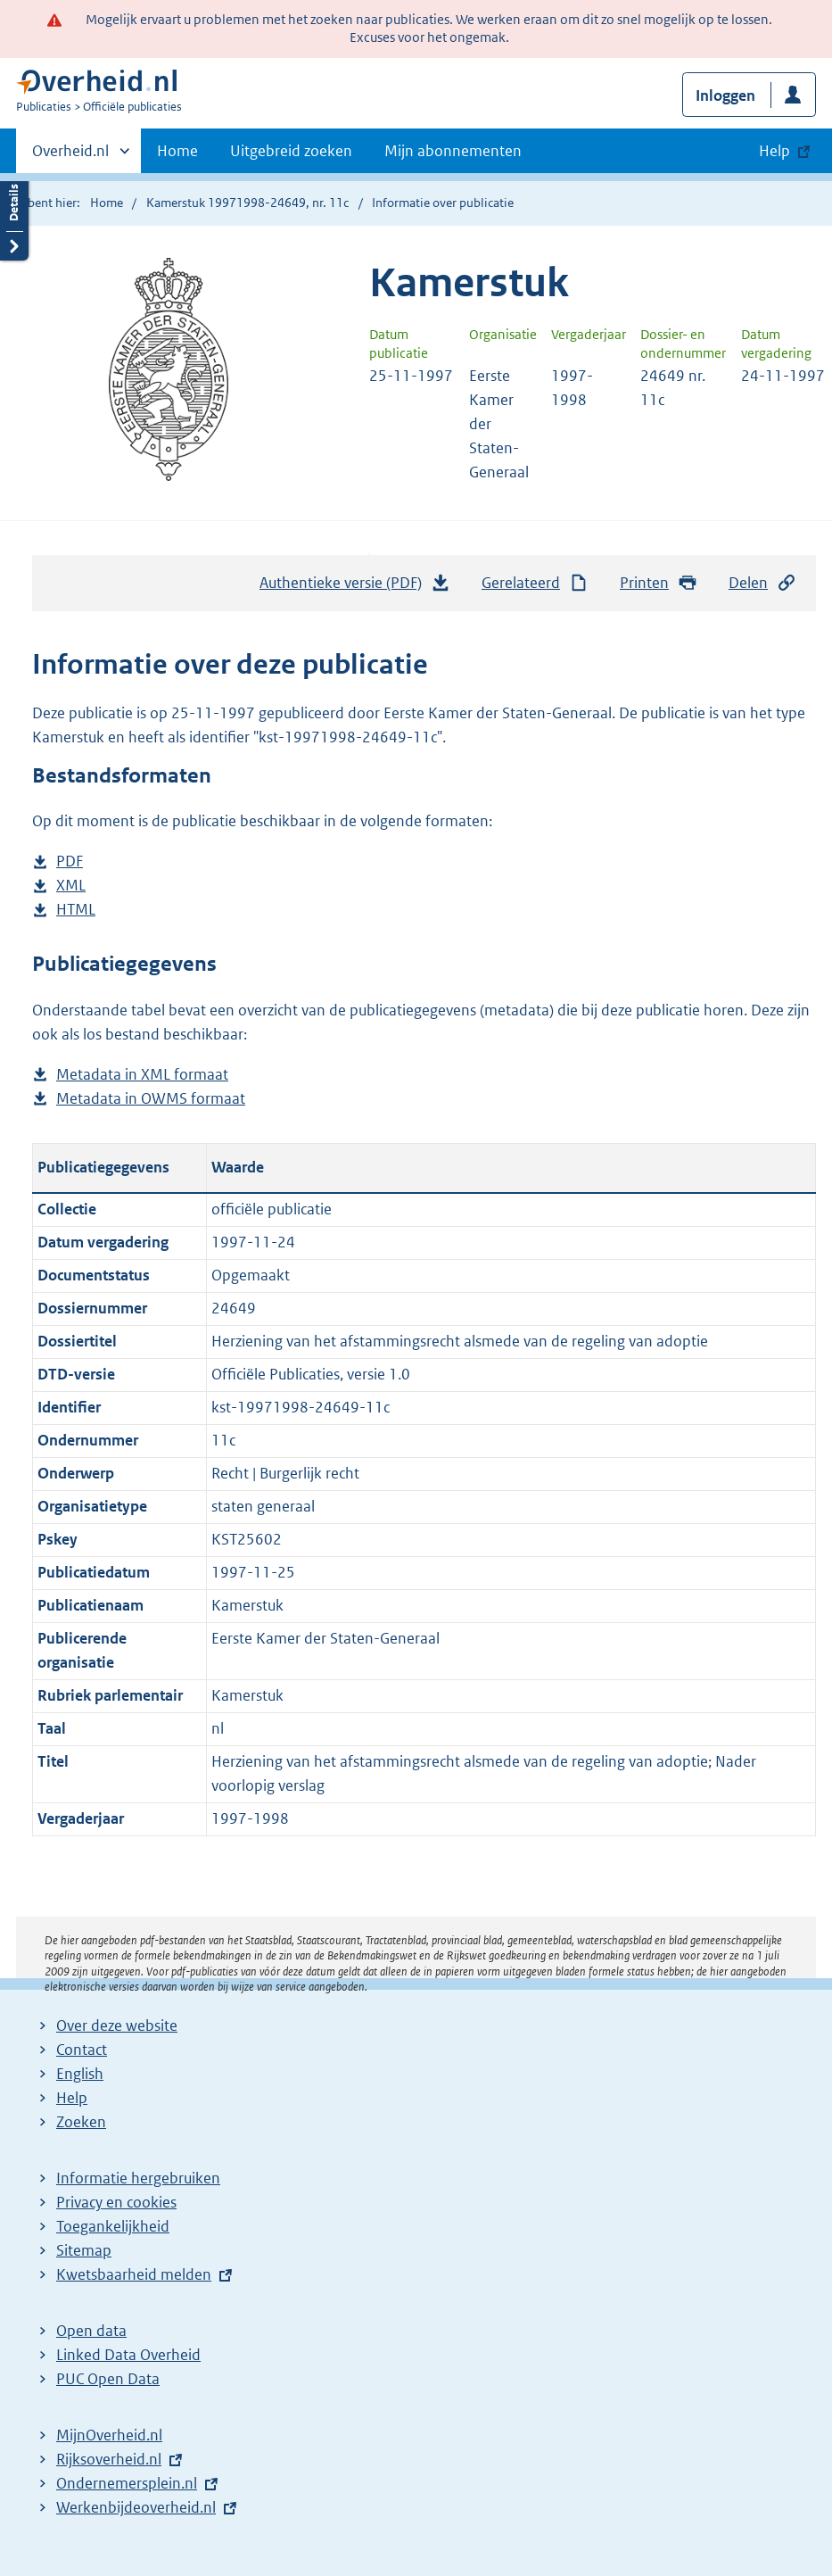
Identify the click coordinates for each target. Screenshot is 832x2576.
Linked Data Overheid (128, 2355)
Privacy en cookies (116, 2202)
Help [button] (774, 151)
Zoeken (81, 2122)
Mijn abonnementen (453, 151)
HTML (75, 910)
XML (71, 886)
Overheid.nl (70, 156)
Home (177, 151)
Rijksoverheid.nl (108, 2459)
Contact (81, 2049)
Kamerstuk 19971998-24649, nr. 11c (247, 203)
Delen (762, 583)
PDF (69, 861)
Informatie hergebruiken (138, 2178)
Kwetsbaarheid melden (133, 2274)
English (79, 2073)
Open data (91, 2330)
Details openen (14, 216)
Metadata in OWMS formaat (150, 1099)
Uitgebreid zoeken (291, 151)
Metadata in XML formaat (142, 1075)
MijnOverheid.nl (109, 2435)
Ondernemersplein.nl (126, 2483)
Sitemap (83, 2250)
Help (71, 2098)
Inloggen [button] (725, 95)
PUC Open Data (108, 2379)
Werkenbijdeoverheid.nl (136, 2507)
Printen (658, 583)
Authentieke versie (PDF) (354, 587)
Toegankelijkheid (112, 2226)
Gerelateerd (535, 583)
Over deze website (116, 2025)
